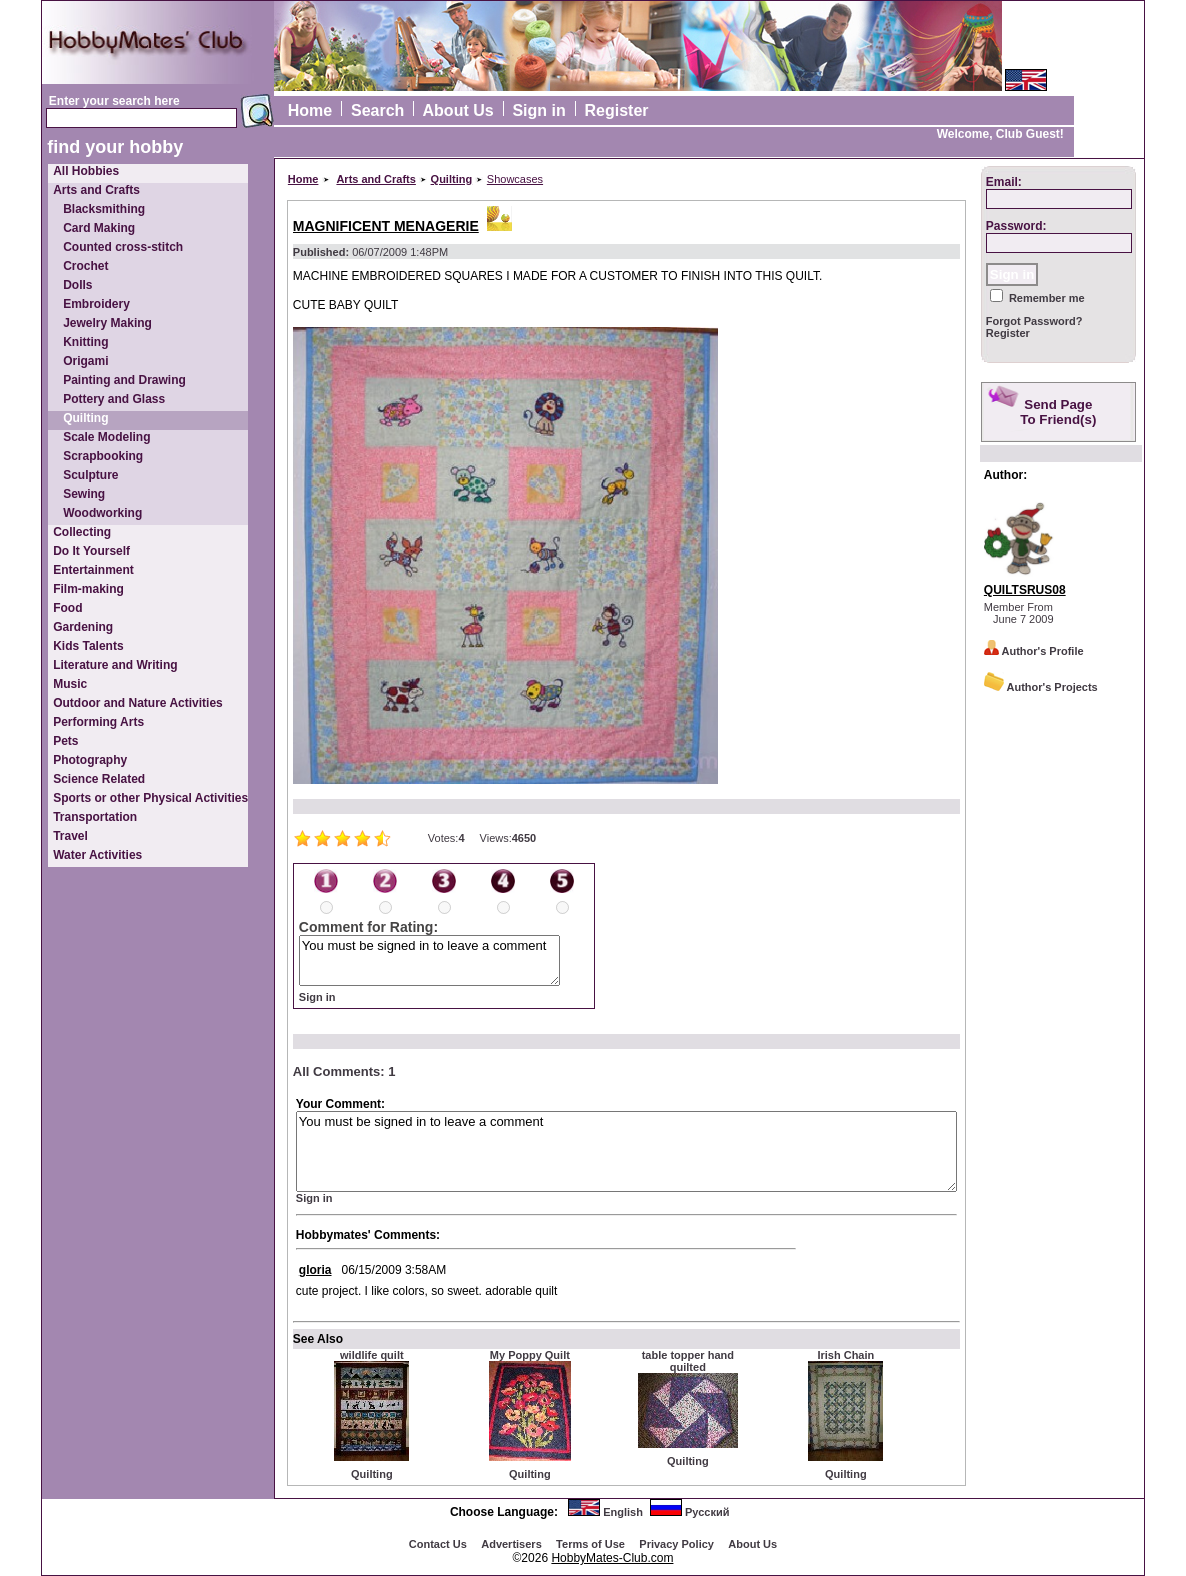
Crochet (85, 266)
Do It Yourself (91, 551)
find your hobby (115, 147)
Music (70, 684)
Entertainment (93, 570)
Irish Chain (845, 1355)
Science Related (99, 779)
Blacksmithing (104, 209)
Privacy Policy (676, 1544)
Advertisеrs (511, 1544)
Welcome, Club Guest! (1000, 134)
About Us (458, 110)
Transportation (95, 817)
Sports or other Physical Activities (150, 798)
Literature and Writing (115, 665)
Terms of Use (590, 1544)
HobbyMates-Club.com (612, 1558)
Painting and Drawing (124, 380)
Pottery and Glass (114, 399)
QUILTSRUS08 (1025, 590)
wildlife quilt (372, 1355)
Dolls (77, 285)
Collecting (82, 532)
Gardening (83, 627)
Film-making (88, 589)
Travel (70, 836)
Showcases (515, 179)
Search (377, 110)
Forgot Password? (1034, 321)
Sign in (538, 110)
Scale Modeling (106, 437)
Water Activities (97, 855)
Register (617, 110)
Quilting (85, 418)
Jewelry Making (107, 323)
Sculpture (90, 475)
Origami (85, 361)
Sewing (84, 494)
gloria (315, 1270)
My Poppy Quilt (530, 1355)
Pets (65, 741)
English (623, 1512)
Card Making (99, 228)
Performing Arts (98, 722)
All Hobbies (86, 171)
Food (67, 608)
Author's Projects (1041, 687)
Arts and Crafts (96, 190)
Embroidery (96, 304)
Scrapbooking (103, 456)
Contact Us (438, 1544)
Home (310, 110)
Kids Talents (88, 646)
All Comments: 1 (344, 1071)
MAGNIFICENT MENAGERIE (386, 226)
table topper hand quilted (688, 1361)
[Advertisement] (1061, 1019)
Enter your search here (114, 101)
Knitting (85, 342)
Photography (90, 760)
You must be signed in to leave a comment (429, 960)
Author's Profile (1034, 651)
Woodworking (102, 513)
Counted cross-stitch (123, 247)
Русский (707, 1512)
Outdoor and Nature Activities (138, 703)
